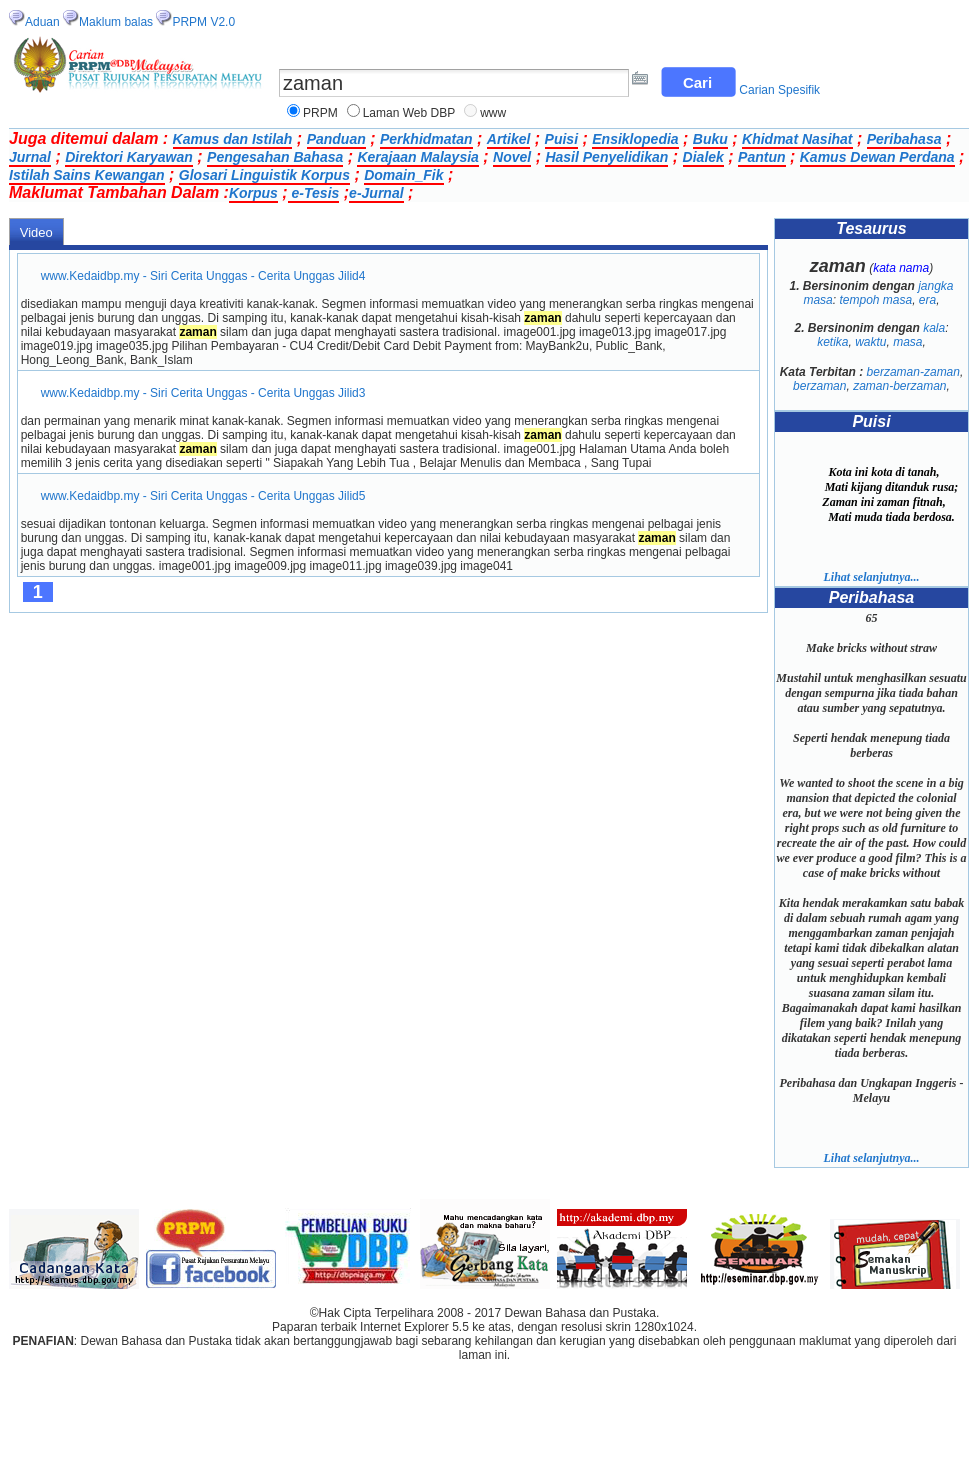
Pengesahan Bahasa (275, 157)
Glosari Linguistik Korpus (264, 175)
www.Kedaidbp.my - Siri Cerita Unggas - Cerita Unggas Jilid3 (203, 393)
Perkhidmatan (426, 139)
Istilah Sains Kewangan (87, 175)
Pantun (761, 157)
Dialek (703, 157)
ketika (832, 342)
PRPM (320, 113)
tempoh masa (875, 300)
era (927, 300)
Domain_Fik (403, 175)
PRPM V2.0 (203, 22)
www (493, 113)
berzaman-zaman (913, 372)
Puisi (561, 139)
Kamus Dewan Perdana (877, 157)
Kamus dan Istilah (233, 139)
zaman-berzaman (899, 386)
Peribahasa (904, 139)
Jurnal (30, 157)
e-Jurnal (376, 193)
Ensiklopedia (635, 139)
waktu (870, 342)
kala (934, 328)
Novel (512, 157)
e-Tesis (314, 193)
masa (907, 342)
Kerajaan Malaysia (417, 157)
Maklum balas (116, 22)
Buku (710, 139)
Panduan (336, 139)
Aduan (42, 22)
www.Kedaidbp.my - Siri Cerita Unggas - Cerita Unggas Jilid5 (203, 496)
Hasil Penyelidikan (606, 157)
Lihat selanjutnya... (871, 577)
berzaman (819, 386)
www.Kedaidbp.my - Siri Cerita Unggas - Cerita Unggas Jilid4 (203, 276)
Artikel (509, 139)
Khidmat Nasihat (797, 139)
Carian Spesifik (779, 90)
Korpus (253, 193)
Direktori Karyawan (129, 157)
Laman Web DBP (409, 113)
